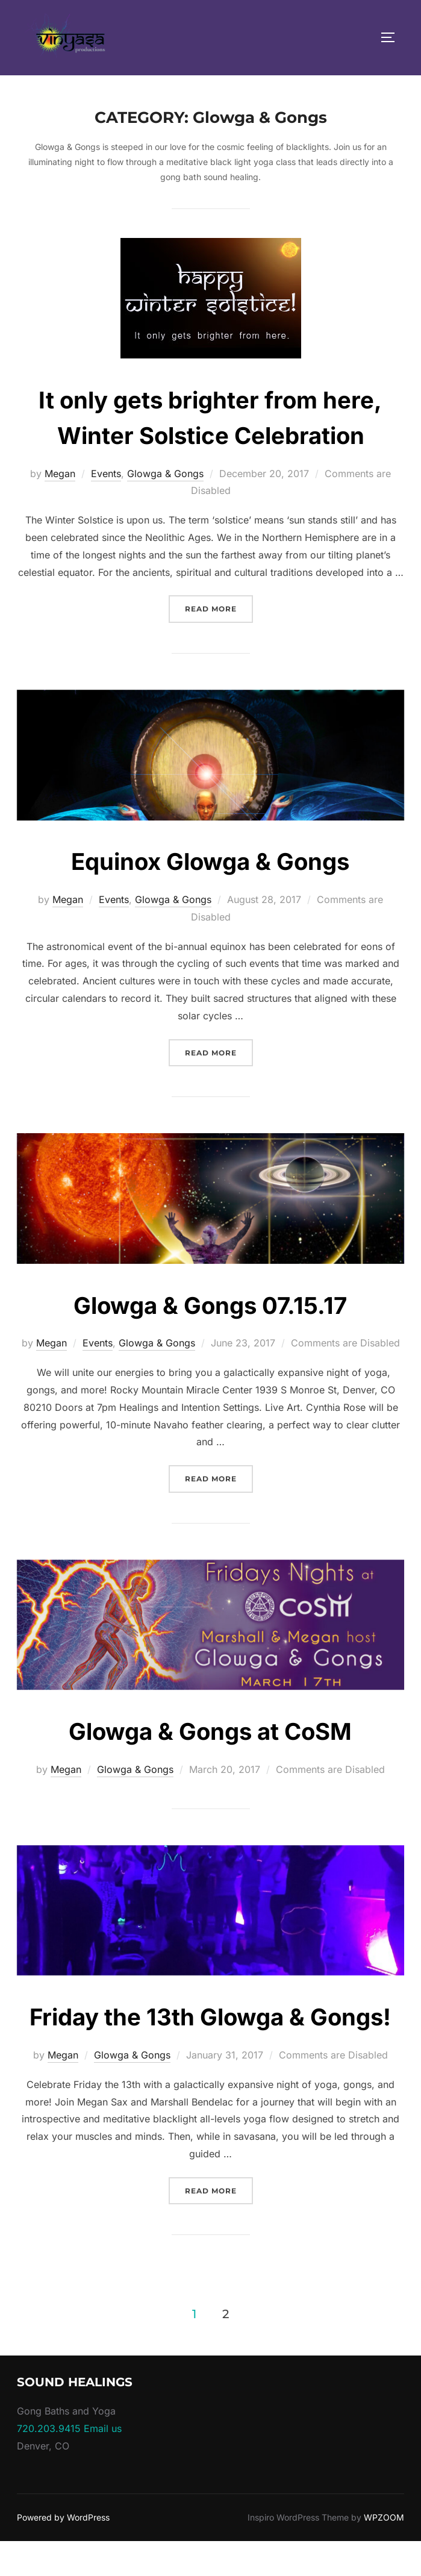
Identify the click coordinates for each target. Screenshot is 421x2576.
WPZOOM (384, 2553)
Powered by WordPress (63, 2553)
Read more (219, 607)
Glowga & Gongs (165, 473)
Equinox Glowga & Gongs (210, 860)
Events (106, 473)
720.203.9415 (49, 2464)
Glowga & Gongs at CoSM (210, 1730)
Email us (103, 2464)
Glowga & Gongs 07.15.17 (210, 1304)
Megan (60, 473)
